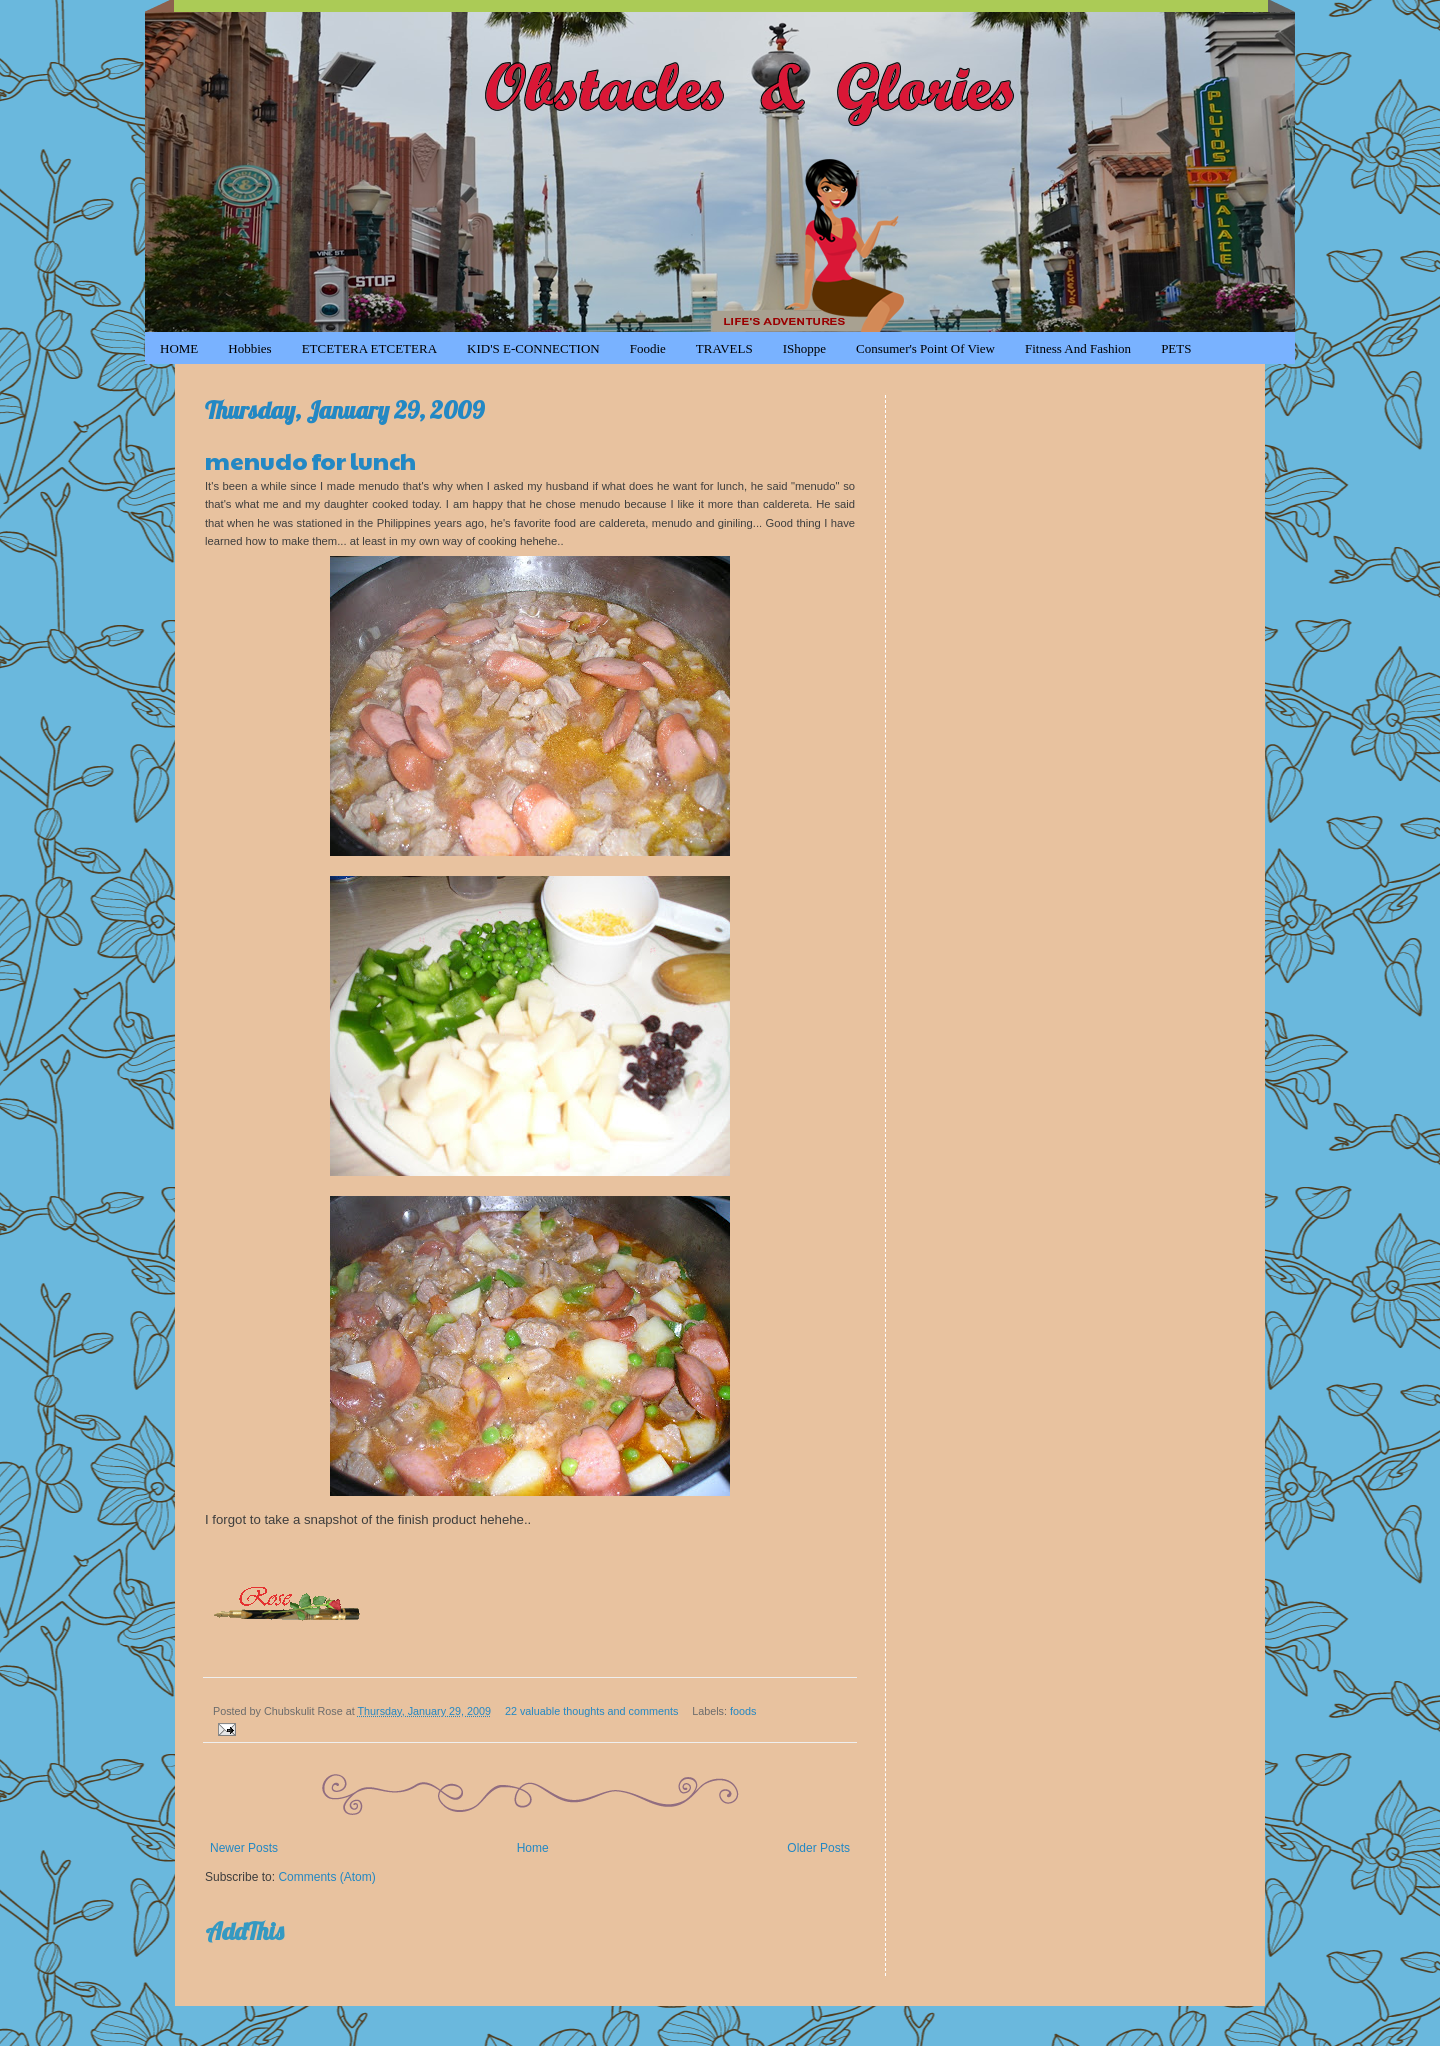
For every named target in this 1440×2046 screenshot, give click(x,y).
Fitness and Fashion (1078, 348)
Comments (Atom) (326, 1877)
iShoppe (804, 348)
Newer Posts (244, 1848)
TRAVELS (724, 348)
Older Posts (818, 1848)
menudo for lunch (310, 460)
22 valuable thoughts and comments (591, 1711)
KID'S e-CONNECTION (533, 348)
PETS (1176, 348)
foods (743, 1711)
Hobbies (249, 348)
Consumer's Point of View (925, 348)
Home (533, 1848)
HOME (179, 348)
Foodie (648, 348)
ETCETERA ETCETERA (369, 348)
